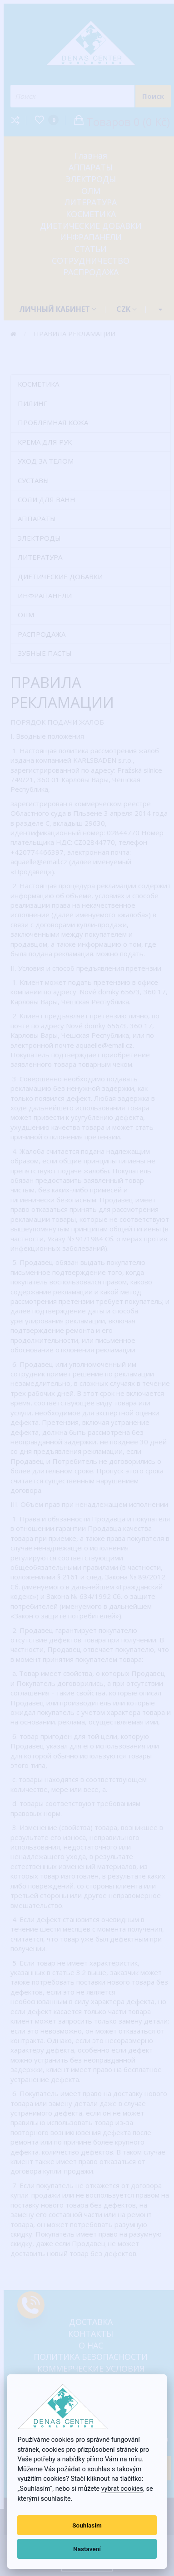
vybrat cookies (122, 2489)
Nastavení (87, 2548)
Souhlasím (86, 2525)
